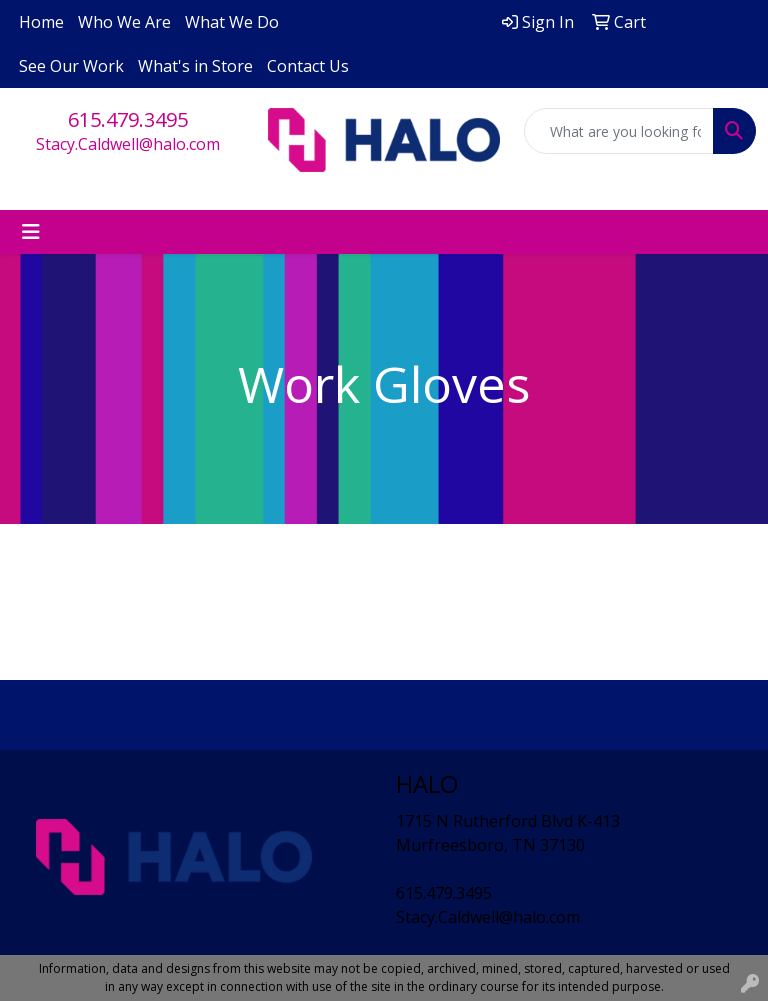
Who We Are (124, 22)
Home (41, 22)
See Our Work (71, 66)
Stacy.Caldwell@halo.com (128, 144)
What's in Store (195, 66)
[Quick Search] (619, 131)
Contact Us (308, 66)
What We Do (232, 22)
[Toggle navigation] (31, 232)
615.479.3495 (128, 119)
